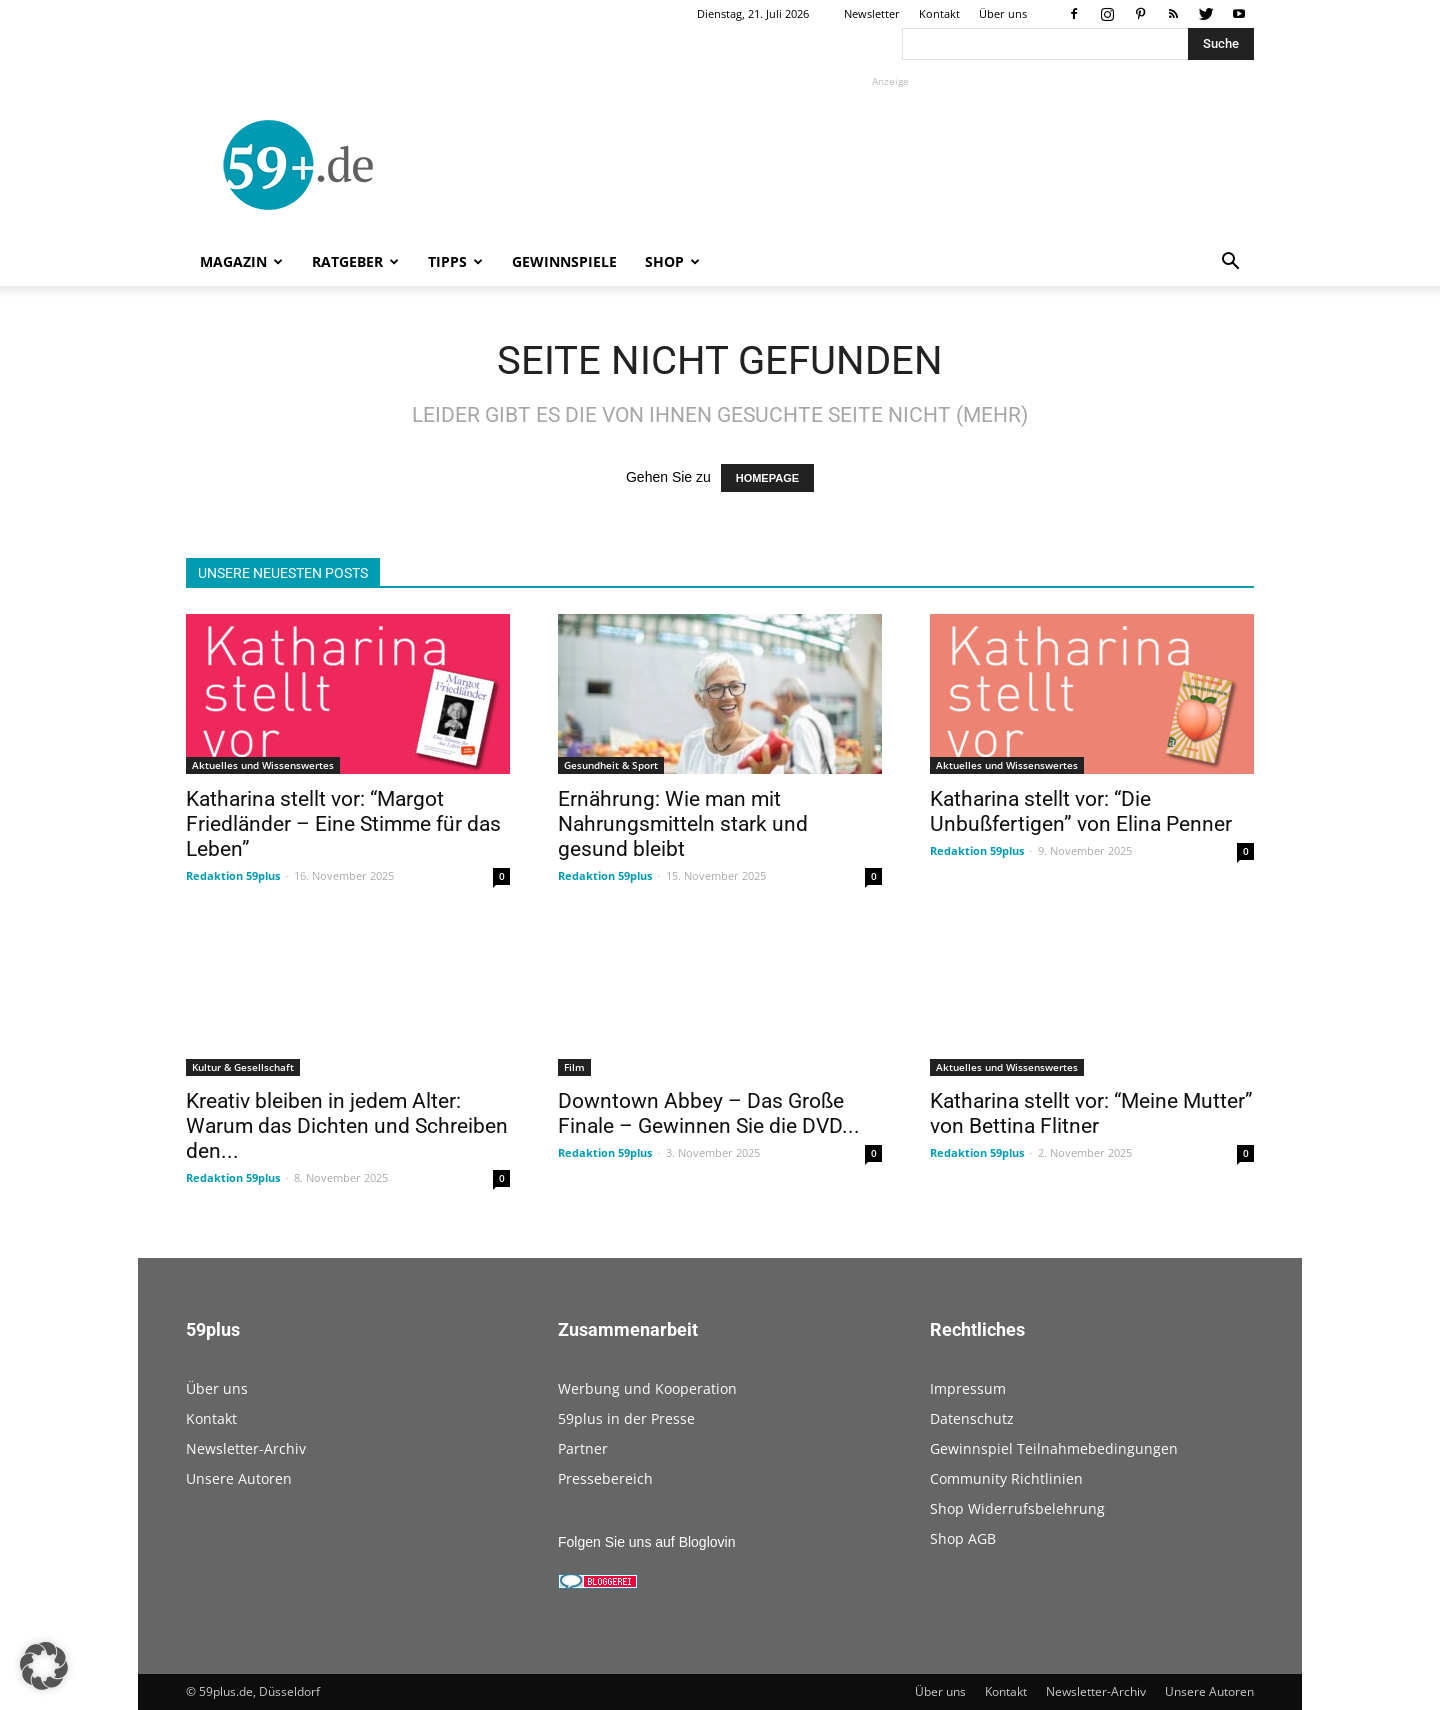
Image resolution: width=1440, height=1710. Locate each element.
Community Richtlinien (1006, 1478)
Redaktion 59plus (233, 875)
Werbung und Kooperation (647, 1388)
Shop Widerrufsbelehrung (1017, 1508)
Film (574, 1067)
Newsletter (872, 13)
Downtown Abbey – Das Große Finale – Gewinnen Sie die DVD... (709, 1113)
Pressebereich (605, 1478)
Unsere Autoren (239, 1478)
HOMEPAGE (767, 478)
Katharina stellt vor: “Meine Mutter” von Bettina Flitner (1091, 1113)
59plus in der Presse (626, 1418)
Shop (672, 261)
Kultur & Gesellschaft (243, 1067)
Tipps (455, 261)
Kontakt (939, 13)
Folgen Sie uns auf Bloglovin (646, 1542)
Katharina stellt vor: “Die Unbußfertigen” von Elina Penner (1081, 811)
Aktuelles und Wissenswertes (263, 765)
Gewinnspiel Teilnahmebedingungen (1054, 1448)
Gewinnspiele (564, 261)
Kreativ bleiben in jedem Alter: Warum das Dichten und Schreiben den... (347, 1126)
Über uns (1003, 13)
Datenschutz (972, 1418)
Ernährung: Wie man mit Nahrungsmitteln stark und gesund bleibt (683, 824)
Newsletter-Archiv (246, 1448)
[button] (1230, 263)
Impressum (968, 1388)
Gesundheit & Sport (611, 765)
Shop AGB (963, 1538)
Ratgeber (355, 261)
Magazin (241, 261)
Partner (583, 1448)
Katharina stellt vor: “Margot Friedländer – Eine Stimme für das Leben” (343, 824)
